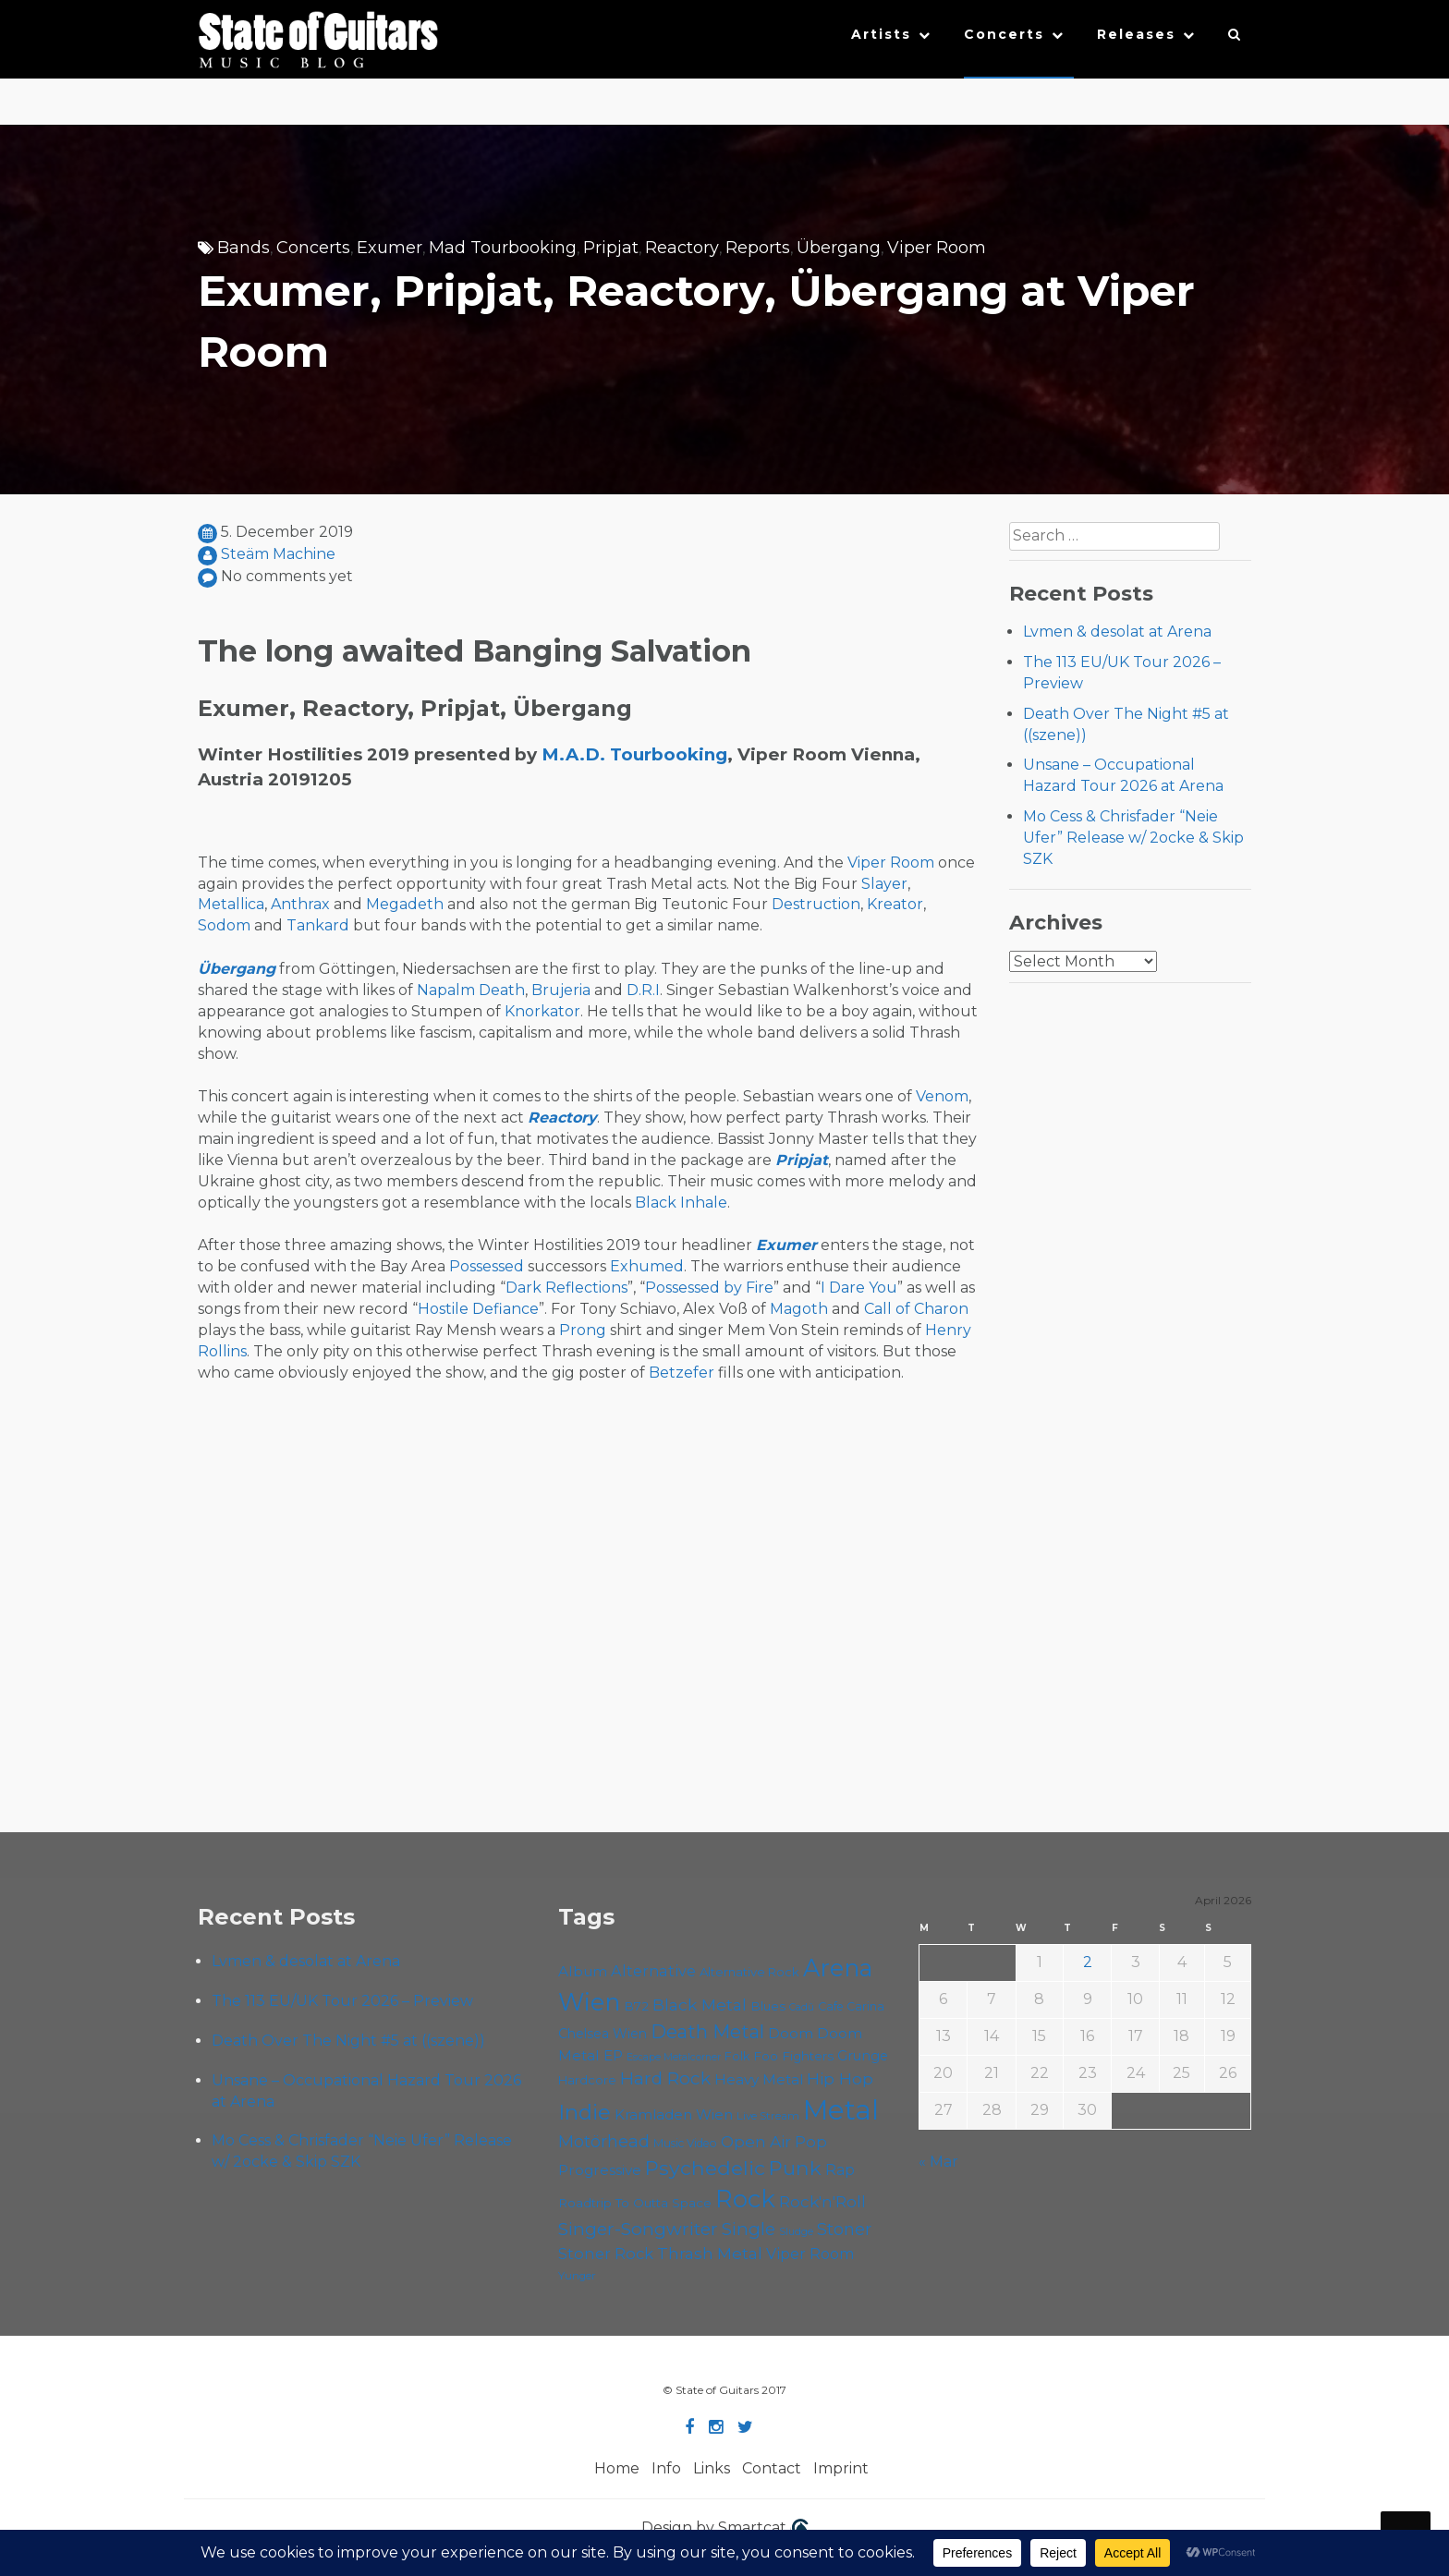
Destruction (816, 904)
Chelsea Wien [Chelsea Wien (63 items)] (602, 2033)
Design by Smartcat (725, 2529)
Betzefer (681, 1372)
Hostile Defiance (478, 1309)
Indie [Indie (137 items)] (584, 2112)
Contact (771, 2468)
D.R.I (643, 990)
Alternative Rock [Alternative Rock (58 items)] (749, 1971)
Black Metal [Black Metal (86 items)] (699, 2004)
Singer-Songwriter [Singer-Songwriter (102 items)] (638, 2229)
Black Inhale (681, 1202)
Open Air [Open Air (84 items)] (756, 2141)
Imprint (841, 2468)
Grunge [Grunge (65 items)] (862, 2055)
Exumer (389, 247)
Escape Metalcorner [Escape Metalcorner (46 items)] (674, 2057)
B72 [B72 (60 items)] (636, 2006)
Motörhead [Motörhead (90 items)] (604, 2141)
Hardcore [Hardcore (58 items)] (587, 2079)
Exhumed (647, 1266)
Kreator (895, 904)
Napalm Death (471, 990)
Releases (1136, 34)
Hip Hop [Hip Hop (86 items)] (840, 2078)
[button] (1235, 39)
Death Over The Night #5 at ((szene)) (348, 2040)
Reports (757, 247)
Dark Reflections (566, 1287)
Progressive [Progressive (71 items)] (599, 2170)
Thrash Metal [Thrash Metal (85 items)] (709, 2253)
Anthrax (300, 904)
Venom (942, 1096)
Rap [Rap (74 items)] (840, 2170)
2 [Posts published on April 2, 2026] (1087, 1962)
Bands (243, 247)
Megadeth (405, 904)
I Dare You (859, 1287)
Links (711, 2468)
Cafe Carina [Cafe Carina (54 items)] (851, 2006)
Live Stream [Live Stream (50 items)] (768, 2115)
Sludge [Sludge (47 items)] (796, 2231)
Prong (582, 1330)
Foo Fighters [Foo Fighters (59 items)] (793, 2055)
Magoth (799, 1309)
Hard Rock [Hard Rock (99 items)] (665, 2078)
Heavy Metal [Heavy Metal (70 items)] (758, 2079)
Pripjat (611, 247)
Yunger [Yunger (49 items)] (577, 2275)
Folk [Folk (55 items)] (736, 2056)
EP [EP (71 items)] (613, 2055)
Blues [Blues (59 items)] (767, 2006)
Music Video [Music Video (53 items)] (685, 2143)
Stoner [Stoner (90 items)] (844, 2229)
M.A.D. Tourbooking (634, 754)
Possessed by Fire (709, 1287)
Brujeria (561, 990)
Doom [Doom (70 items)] (790, 2033)
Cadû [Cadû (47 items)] (801, 2006)
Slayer (884, 884)
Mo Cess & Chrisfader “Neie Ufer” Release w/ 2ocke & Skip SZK (1133, 838)
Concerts (1004, 34)
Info (666, 2468)
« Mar (938, 2161)
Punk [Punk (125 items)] (795, 2168)
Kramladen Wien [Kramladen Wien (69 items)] (674, 2114)
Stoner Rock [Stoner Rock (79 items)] (605, 2253)
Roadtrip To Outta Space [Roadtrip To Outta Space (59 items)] (635, 2202)
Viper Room (936, 247)
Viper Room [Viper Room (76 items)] (810, 2253)
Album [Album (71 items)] (582, 1971)
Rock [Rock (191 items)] (745, 2198)
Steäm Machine (278, 554)
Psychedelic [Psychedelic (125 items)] (705, 2168)
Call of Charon (916, 1309)
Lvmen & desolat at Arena (1117, 631)
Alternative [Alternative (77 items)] (653, 1971)
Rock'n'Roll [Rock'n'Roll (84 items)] (822, 2201)
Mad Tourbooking (503, 247)
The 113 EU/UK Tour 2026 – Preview (342, 2001)
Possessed (486, 1266)
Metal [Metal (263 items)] (841, 2110)
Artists (881, 34)
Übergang (839, 247)
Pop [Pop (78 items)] (811, 2141)
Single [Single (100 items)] (748, 2229)
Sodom (224, 925)
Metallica (231, 904)
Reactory (682, 247)
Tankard (317, 925)
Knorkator (542, 1011)
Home (616, 2468)
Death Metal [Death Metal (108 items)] (707, 2032)
